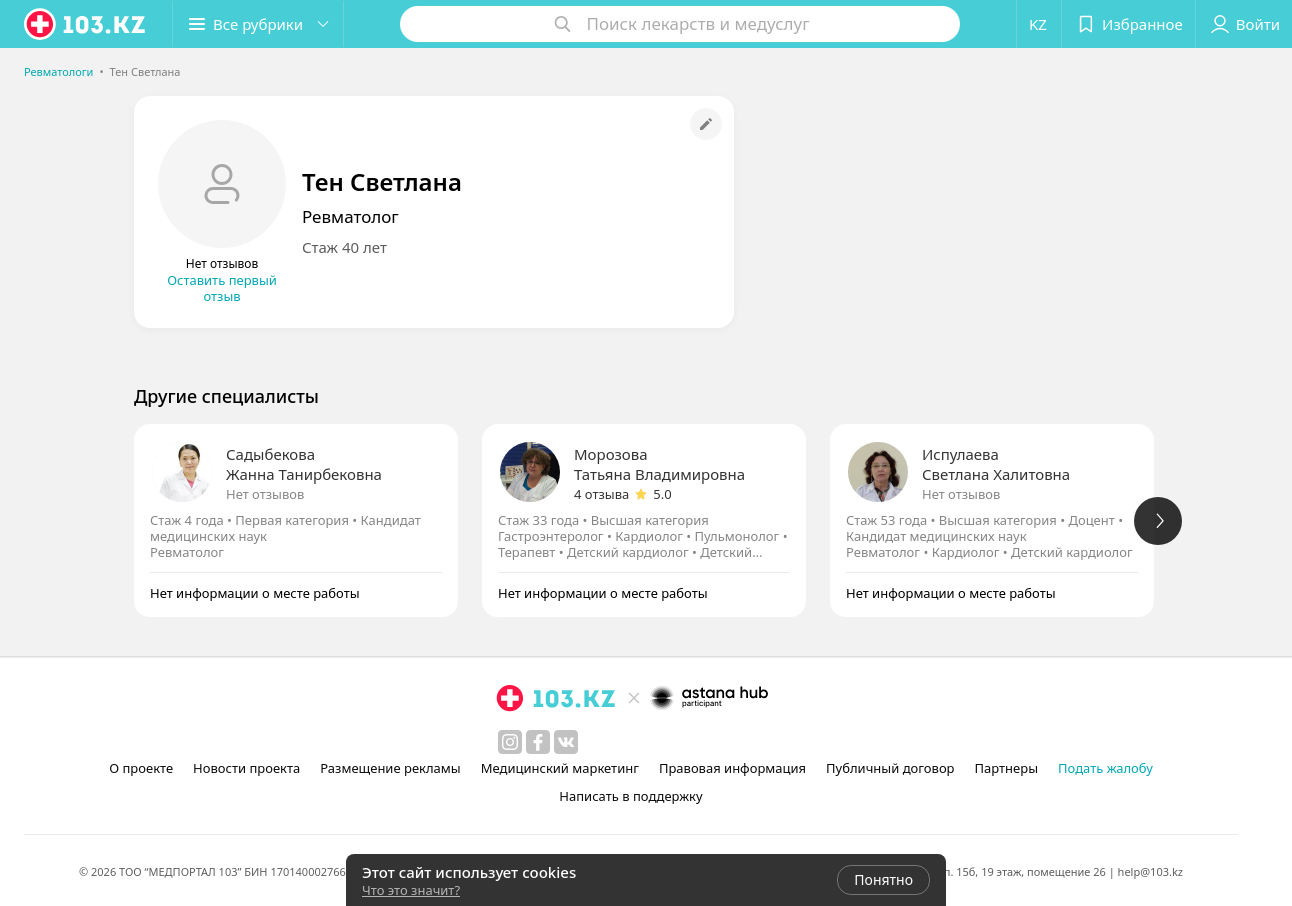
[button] (258, 24)
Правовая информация (732, 768)
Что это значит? (411, 890)
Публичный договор (890, 768)
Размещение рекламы (390, 768)
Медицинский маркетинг (560, 768)
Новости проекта (246, 768)
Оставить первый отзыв (222, 288)
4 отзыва (601, 494)
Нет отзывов (265, 494)
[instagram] (510, 742)
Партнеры (1007, 768)
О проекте (141, 768)
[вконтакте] (566, 742)
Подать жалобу (1105, 768)
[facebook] (538, 742)
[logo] (86, 24)
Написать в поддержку (630, 796)
